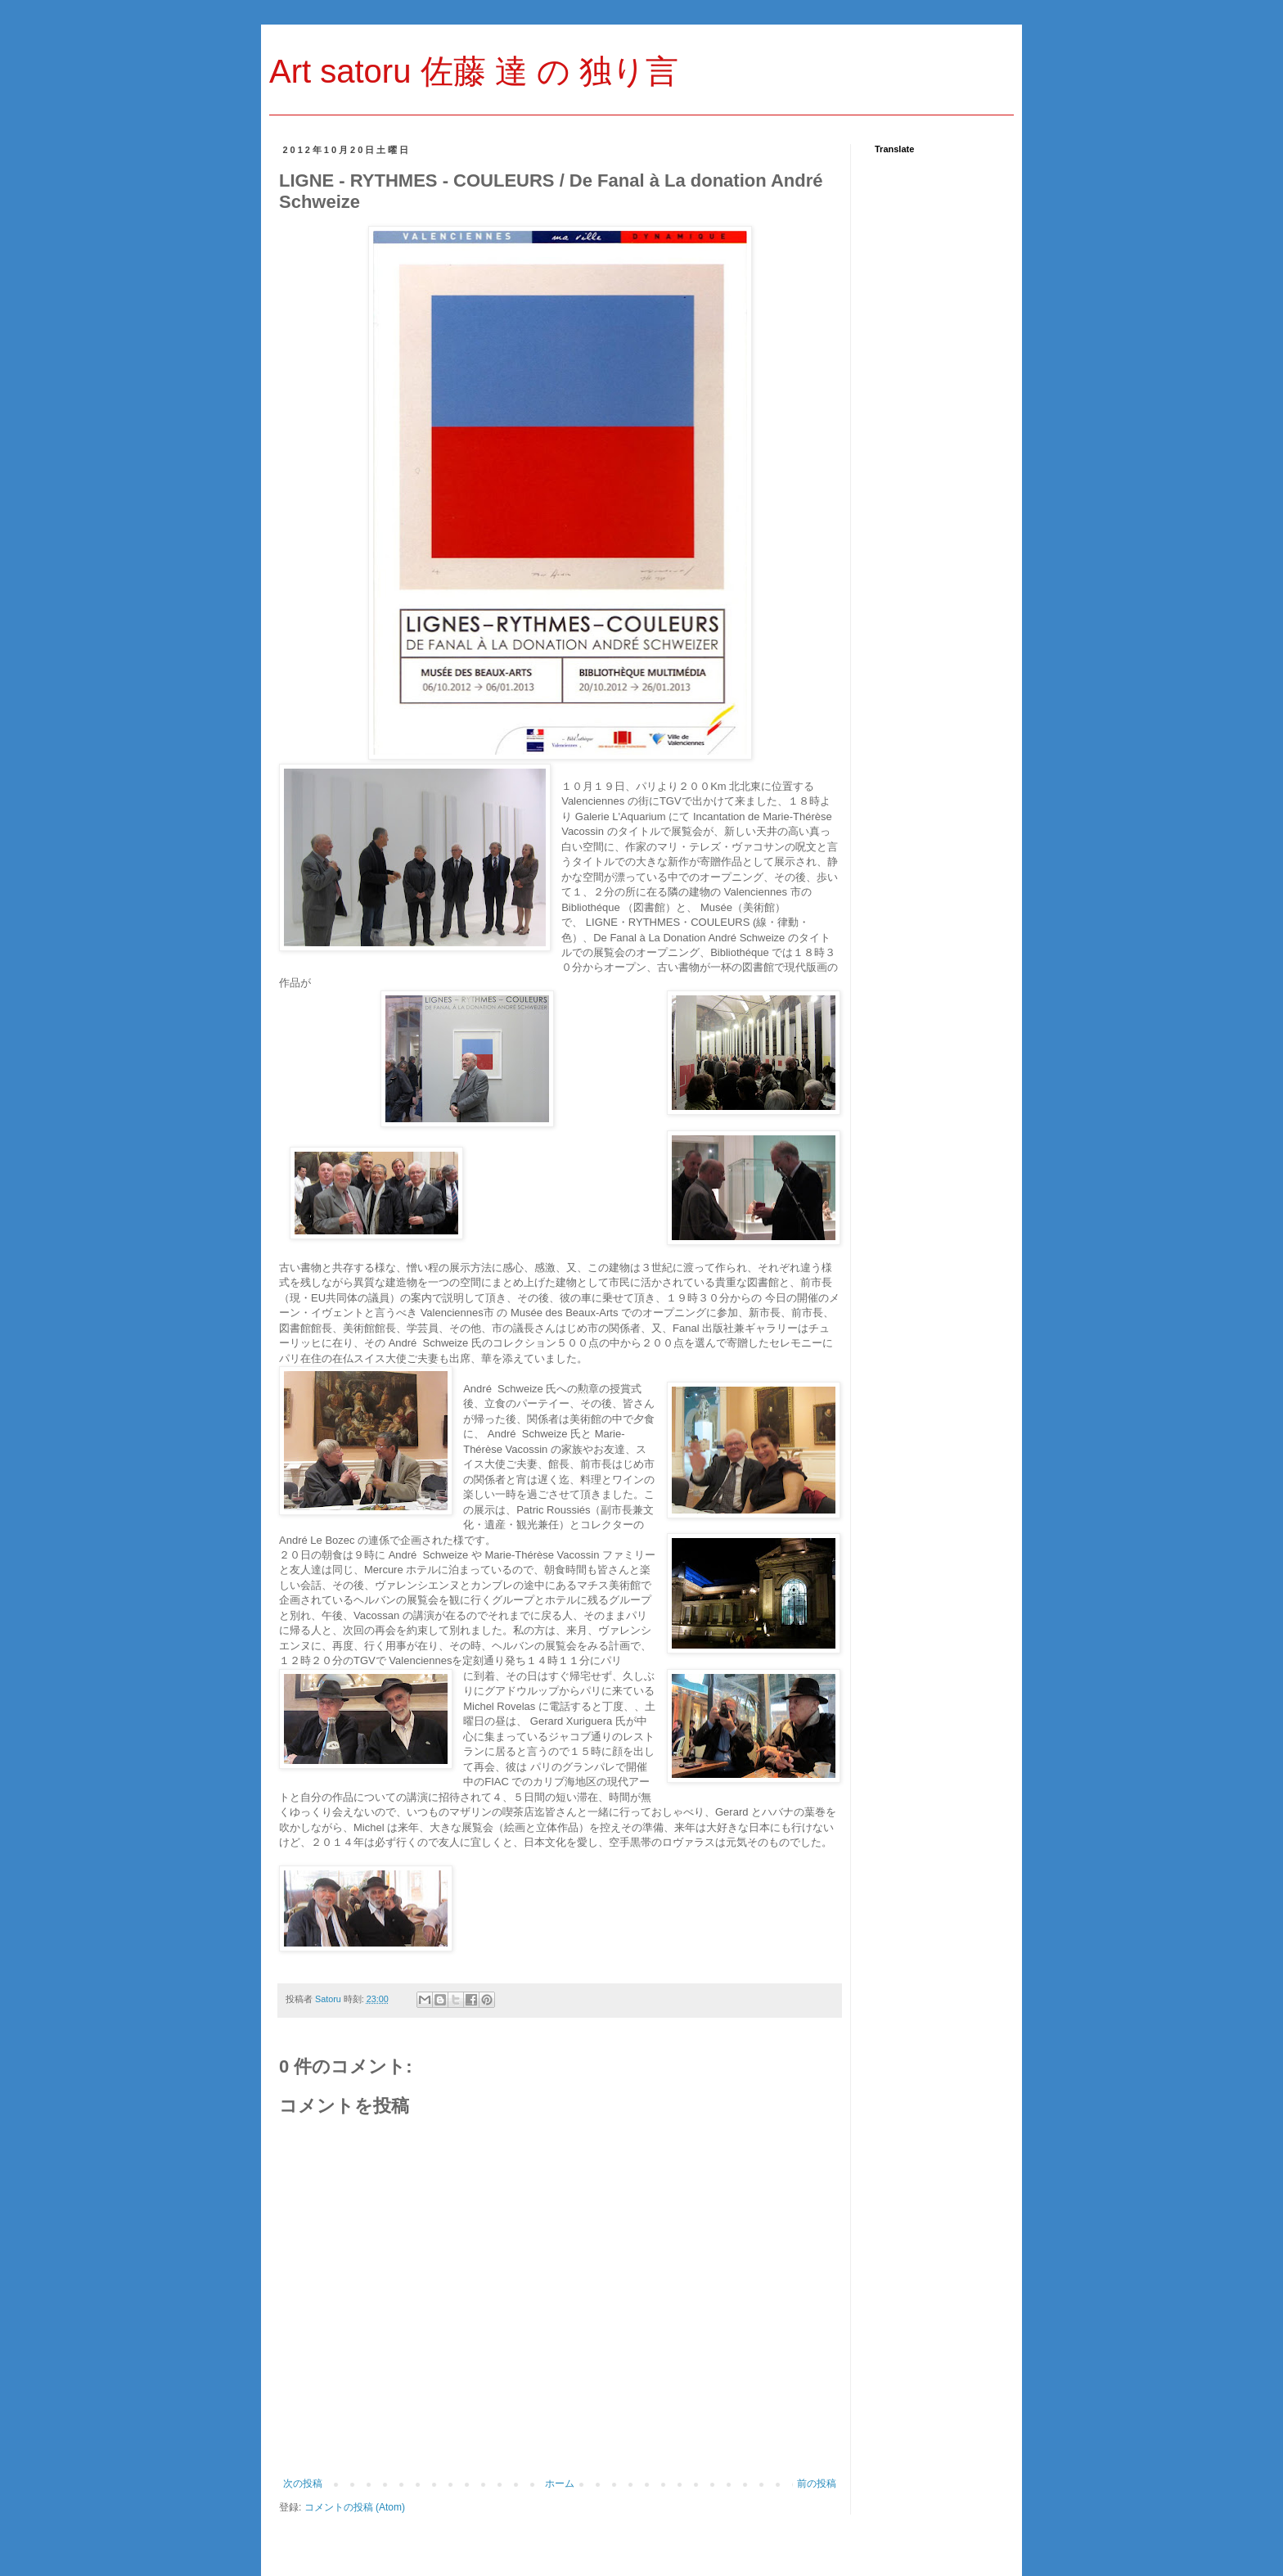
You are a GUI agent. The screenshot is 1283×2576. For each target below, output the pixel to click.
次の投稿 (302, 2483)
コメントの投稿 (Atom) (354, 2507)
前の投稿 (816, 2483)
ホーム (559, 2483)
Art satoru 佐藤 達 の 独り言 (473, 71)
